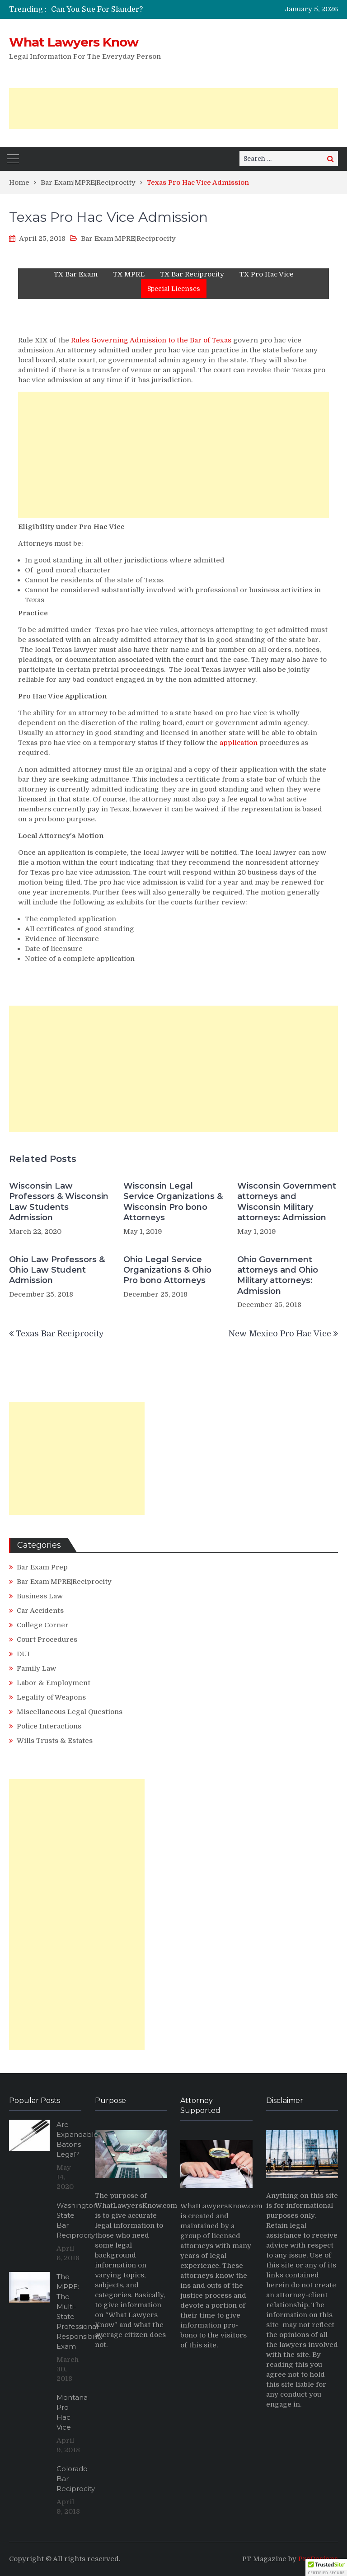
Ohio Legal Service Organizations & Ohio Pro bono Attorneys (167, 1270)
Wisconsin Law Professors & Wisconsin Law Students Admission (58, 1201)
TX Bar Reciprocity (192, 274)
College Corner (43, 1625)
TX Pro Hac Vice (266, 274)
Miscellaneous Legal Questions (69, 1712)
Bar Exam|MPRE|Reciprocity (128, 238)
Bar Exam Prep (42, 1567)
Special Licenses (173, 288)
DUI (23, 1654)
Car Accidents (40, 1610)
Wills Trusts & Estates (55, 1741)
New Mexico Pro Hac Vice (279, 1333)
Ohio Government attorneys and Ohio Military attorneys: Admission (277, 1275)
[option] (128, 9)
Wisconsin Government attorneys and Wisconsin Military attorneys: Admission (286, 1201)
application (239, 743)
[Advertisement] (173, 108)
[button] (326, 2567)
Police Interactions (49, 1726)
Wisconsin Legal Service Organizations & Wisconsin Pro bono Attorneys (173, 1201)
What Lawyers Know (73, 42)
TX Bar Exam (76, 274)
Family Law (36, 1668)
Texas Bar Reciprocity (60, 1333)
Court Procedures (47, 1639)
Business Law (40, 1596)
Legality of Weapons (51, 1697)
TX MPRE (129, 274)
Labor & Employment (53, 1683)
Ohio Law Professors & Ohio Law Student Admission (57, 1270)
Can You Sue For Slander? (97, 9)
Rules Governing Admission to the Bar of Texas (151, 340)
